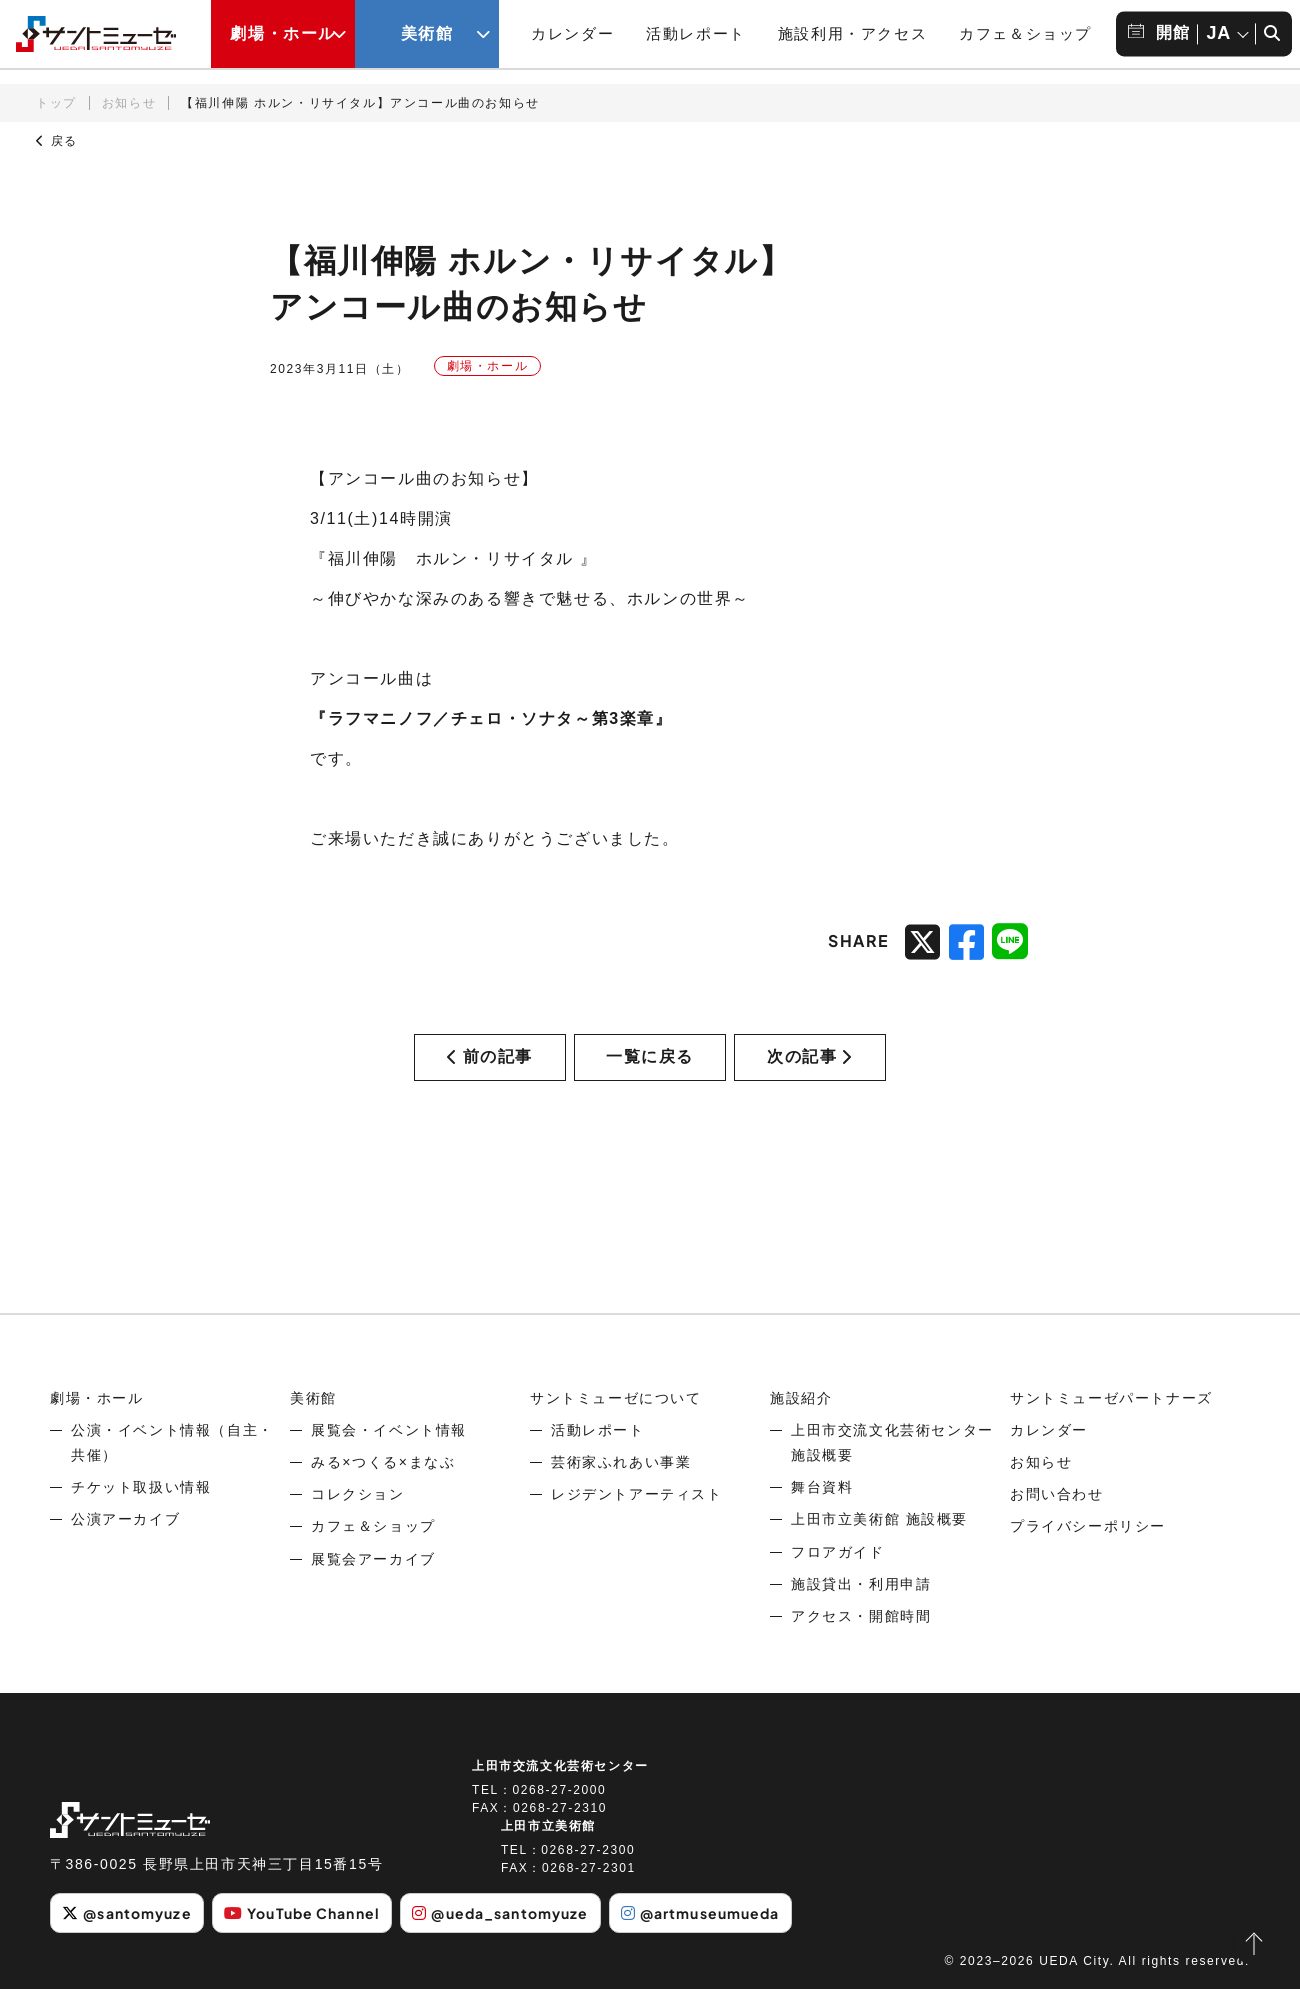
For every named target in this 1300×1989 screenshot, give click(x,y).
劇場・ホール (97, 1398)
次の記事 (810, 1056)
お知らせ (129, 103)
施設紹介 (801, 1398)
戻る (57, 141)
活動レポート (696, 33)
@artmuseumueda (700, 1913)
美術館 (313, 1398)
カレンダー (572, 33)
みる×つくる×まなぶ (383, 1462)
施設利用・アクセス (852, 33)
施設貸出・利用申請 (861, 1584)
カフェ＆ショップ (1025, 33)
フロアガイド (838, 1552)
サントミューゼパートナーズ (1111, 1398)
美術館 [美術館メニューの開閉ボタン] (427, 33)
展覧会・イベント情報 (389, 1430)
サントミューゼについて (616, 1398)
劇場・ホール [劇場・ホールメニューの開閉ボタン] (283, 33)
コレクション (358, 1494)
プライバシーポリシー (1088, 1526)
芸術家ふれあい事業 (621, 1462)
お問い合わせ (1057, 1494)
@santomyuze (126, 1913)
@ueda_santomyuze (500, 1913)
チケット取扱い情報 (141, 1487)
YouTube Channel (302, 1913)
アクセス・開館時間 (861, 1616)
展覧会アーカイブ (373, 1559)
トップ (56, 103)
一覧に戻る (650, 1056)
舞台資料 (822, 1487)
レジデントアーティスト (637, 1494)
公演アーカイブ (125, 1519)
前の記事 (490, 1056)
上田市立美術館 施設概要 (879, 1519)
